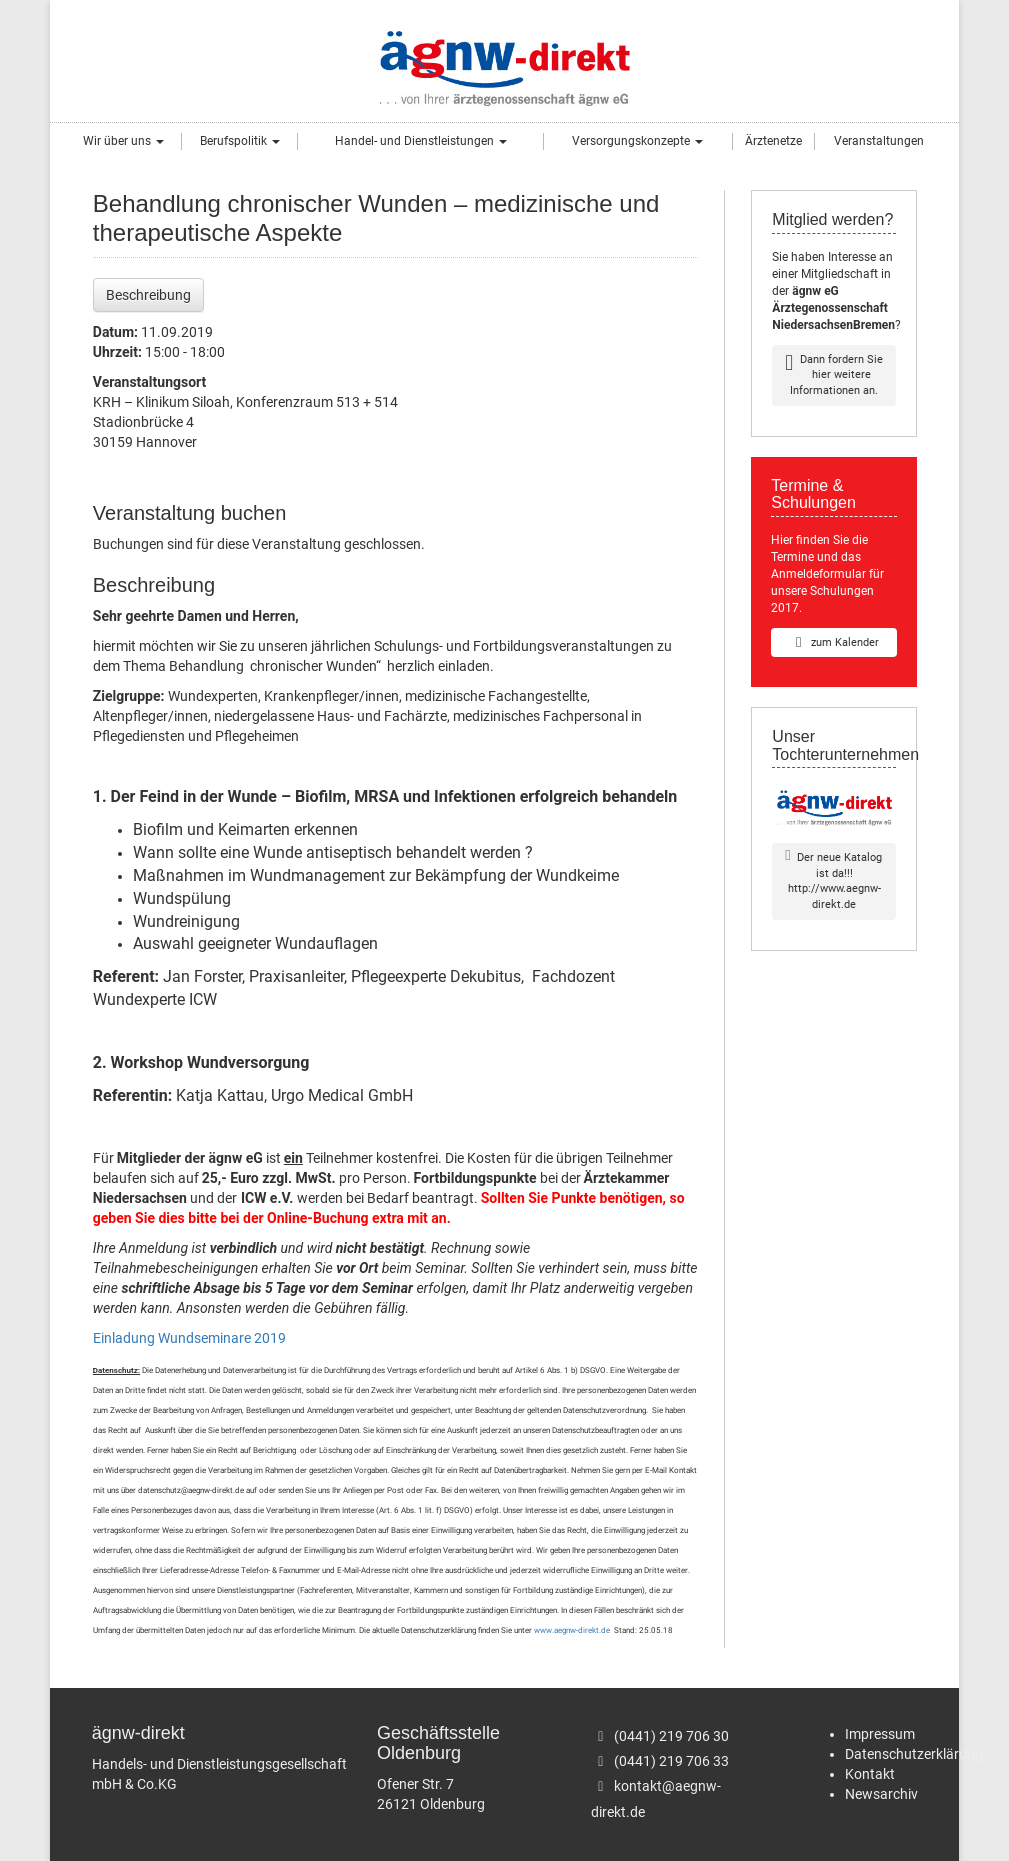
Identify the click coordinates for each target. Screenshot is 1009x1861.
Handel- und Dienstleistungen (421, 141)
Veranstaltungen (879, 141)
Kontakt (870, 1774)
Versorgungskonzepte (637, 141)
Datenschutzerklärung (914, 1754)
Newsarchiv (881, 1794)
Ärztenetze (773, 141)
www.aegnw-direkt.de (572, 1630)
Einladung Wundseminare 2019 (189, 1338)
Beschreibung (148, 295)
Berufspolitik (240, 141)
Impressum (880, 1734)
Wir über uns (123, 141)
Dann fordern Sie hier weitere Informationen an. (834, 374)
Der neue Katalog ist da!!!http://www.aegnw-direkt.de (833, 880)
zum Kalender (834, 642)
